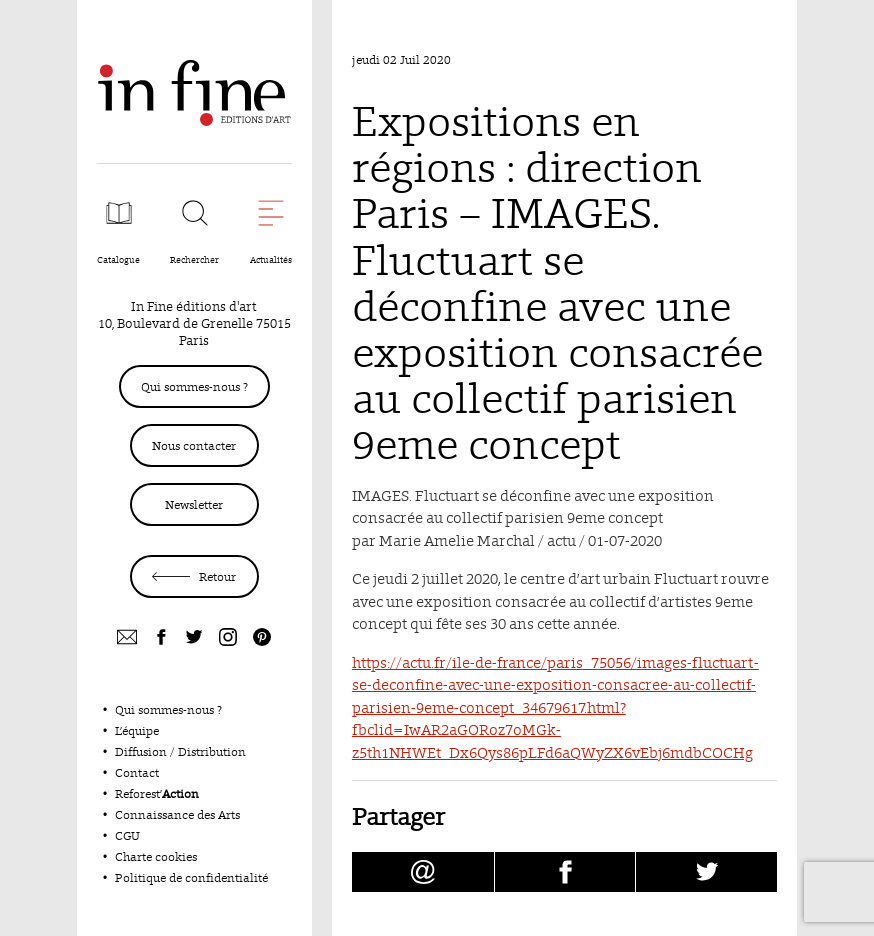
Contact (137, 772)
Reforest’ (157, 793)
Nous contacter (194, 445)
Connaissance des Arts (177, 814)
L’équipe (137, 730)
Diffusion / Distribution (180, 751)
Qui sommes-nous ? (194, 386)
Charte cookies (156, 856)
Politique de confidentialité (191, 877)
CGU (127, 835)
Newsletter (194, 504)
